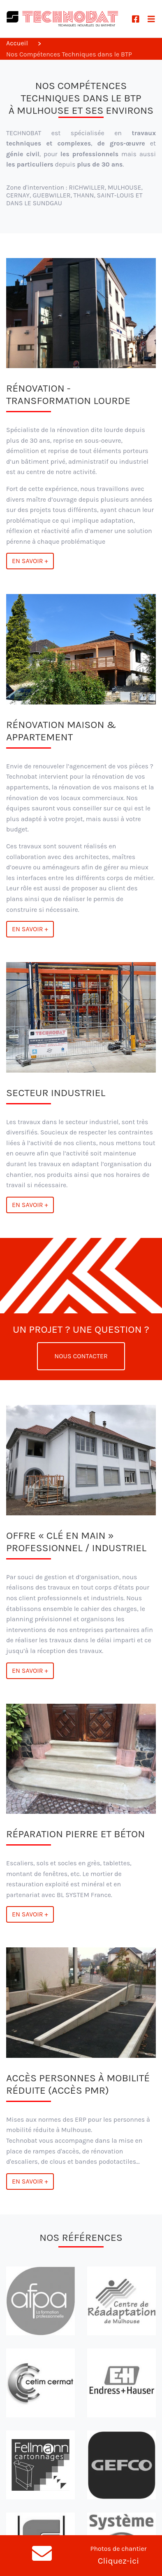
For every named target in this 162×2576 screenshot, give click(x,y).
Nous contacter (80, 1356)
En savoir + (30, 561)
